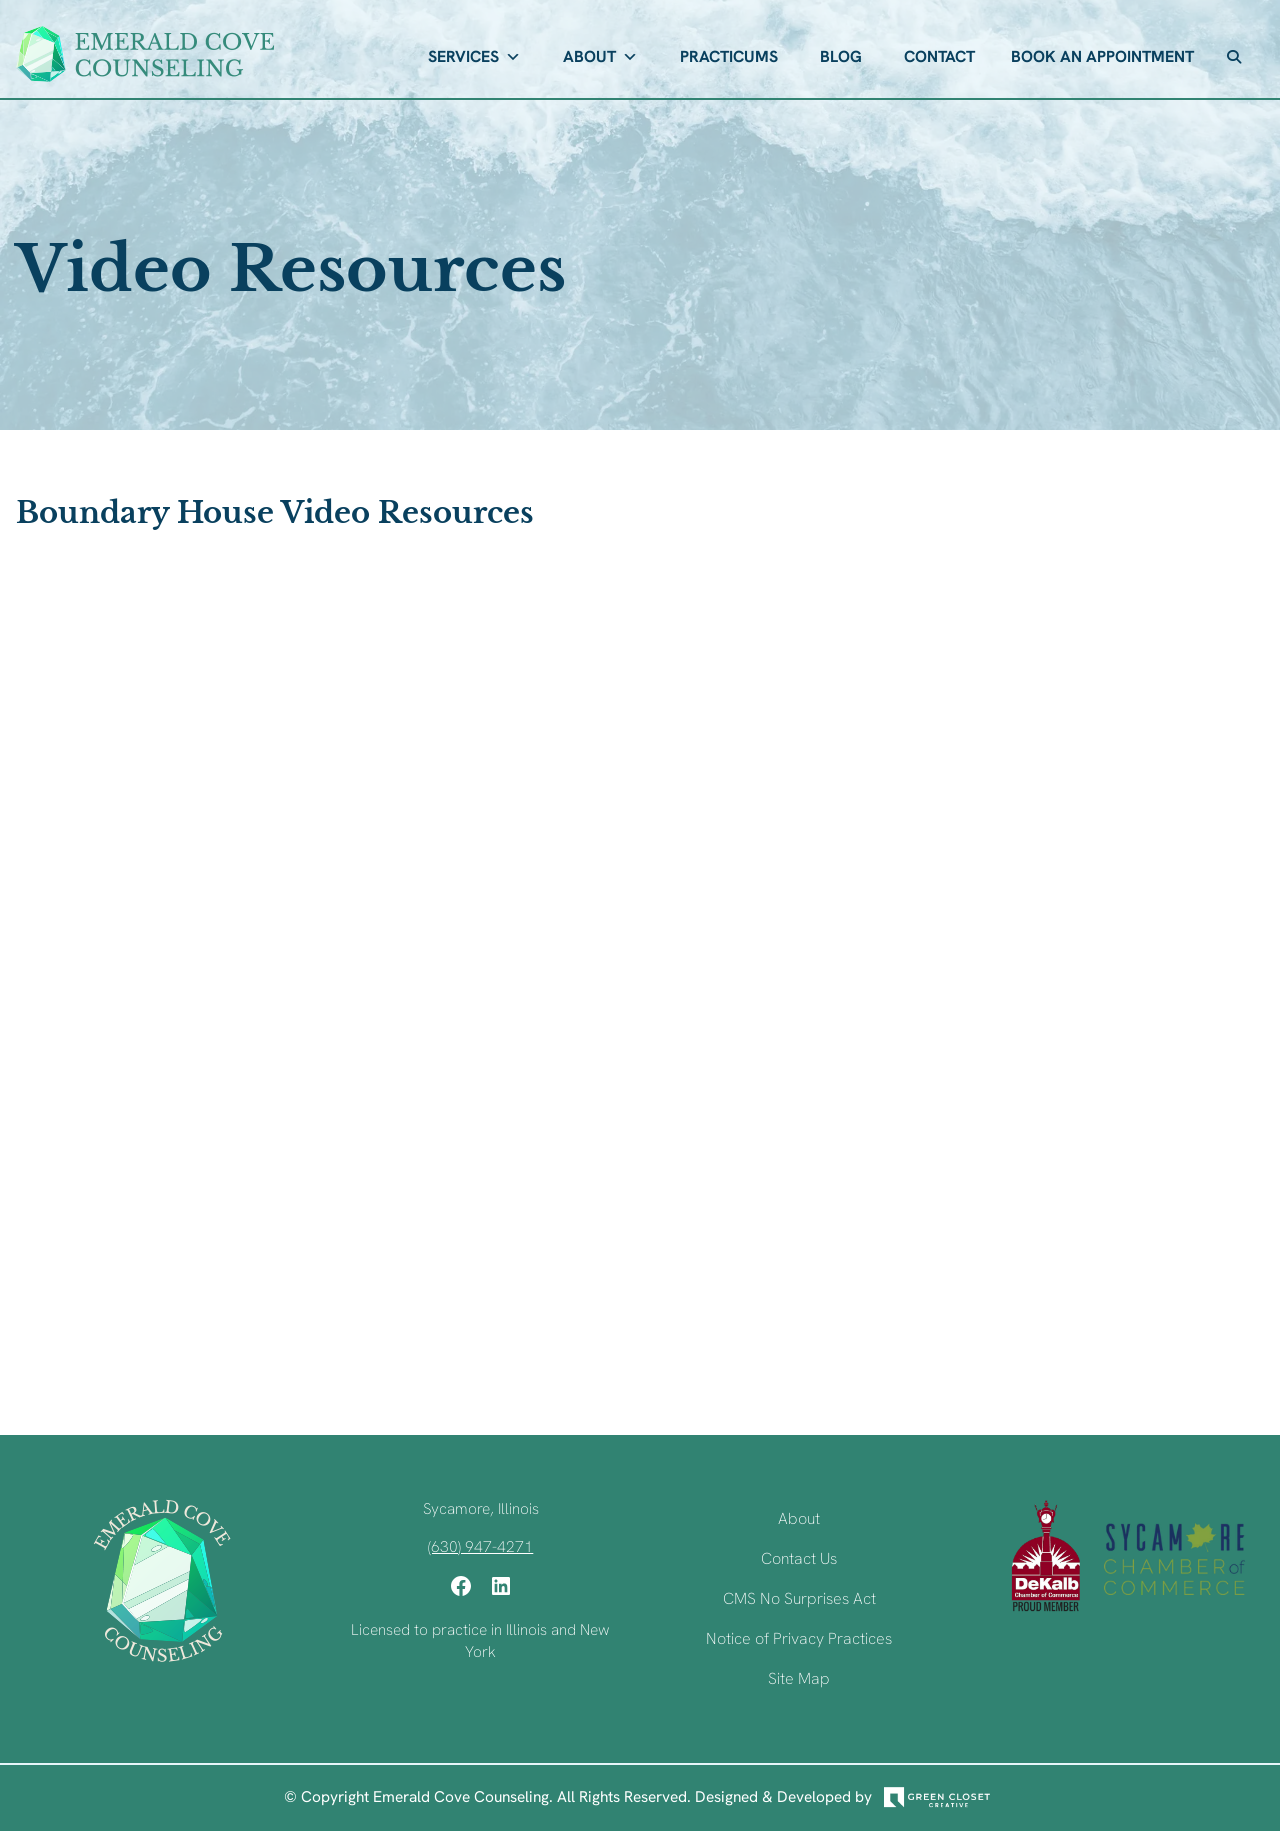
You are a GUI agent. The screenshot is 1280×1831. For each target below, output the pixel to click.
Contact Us (799, 1558)
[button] (1234, 57)
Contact (939, 56)
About (600, 57)
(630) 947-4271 (480, 1547)
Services (474, 57)
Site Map (799, 1678)
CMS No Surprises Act (799, 1598)
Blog (841, 56)
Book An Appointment (1102, 56)
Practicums (729, 56)
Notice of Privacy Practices (799, 1638)
